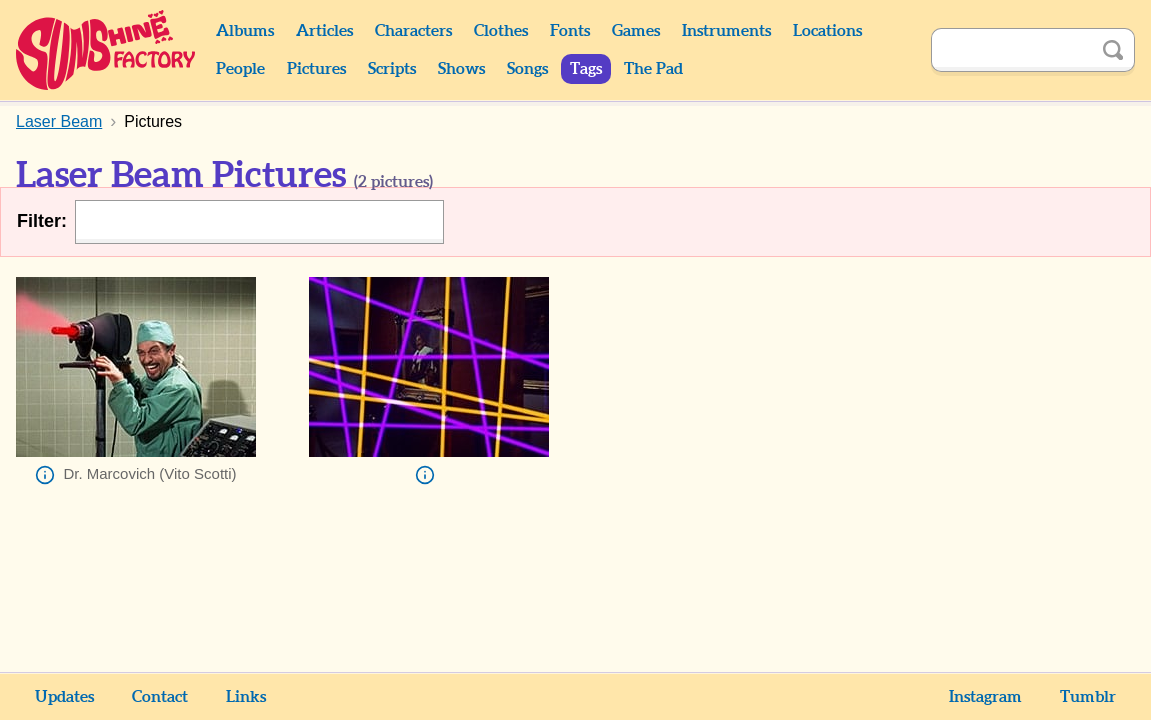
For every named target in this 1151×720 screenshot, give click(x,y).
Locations (827, 31)
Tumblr (1088, 697)
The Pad (653, 69)
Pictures (316, 69)
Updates (64, 697)
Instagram (985, 697)
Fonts (570, 31)
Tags (586, 69)
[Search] (1011, 50)
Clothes (501, 31)
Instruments (726, 31)
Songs (527, 69)
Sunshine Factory (106, 50)
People (240, 69)
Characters (413, 31)
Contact (160, 697)
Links (246, 697)
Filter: (42, 221)
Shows (461, 69)
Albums (245, 31)
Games (636, 31)
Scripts (392, 69)
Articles (324, 31)
